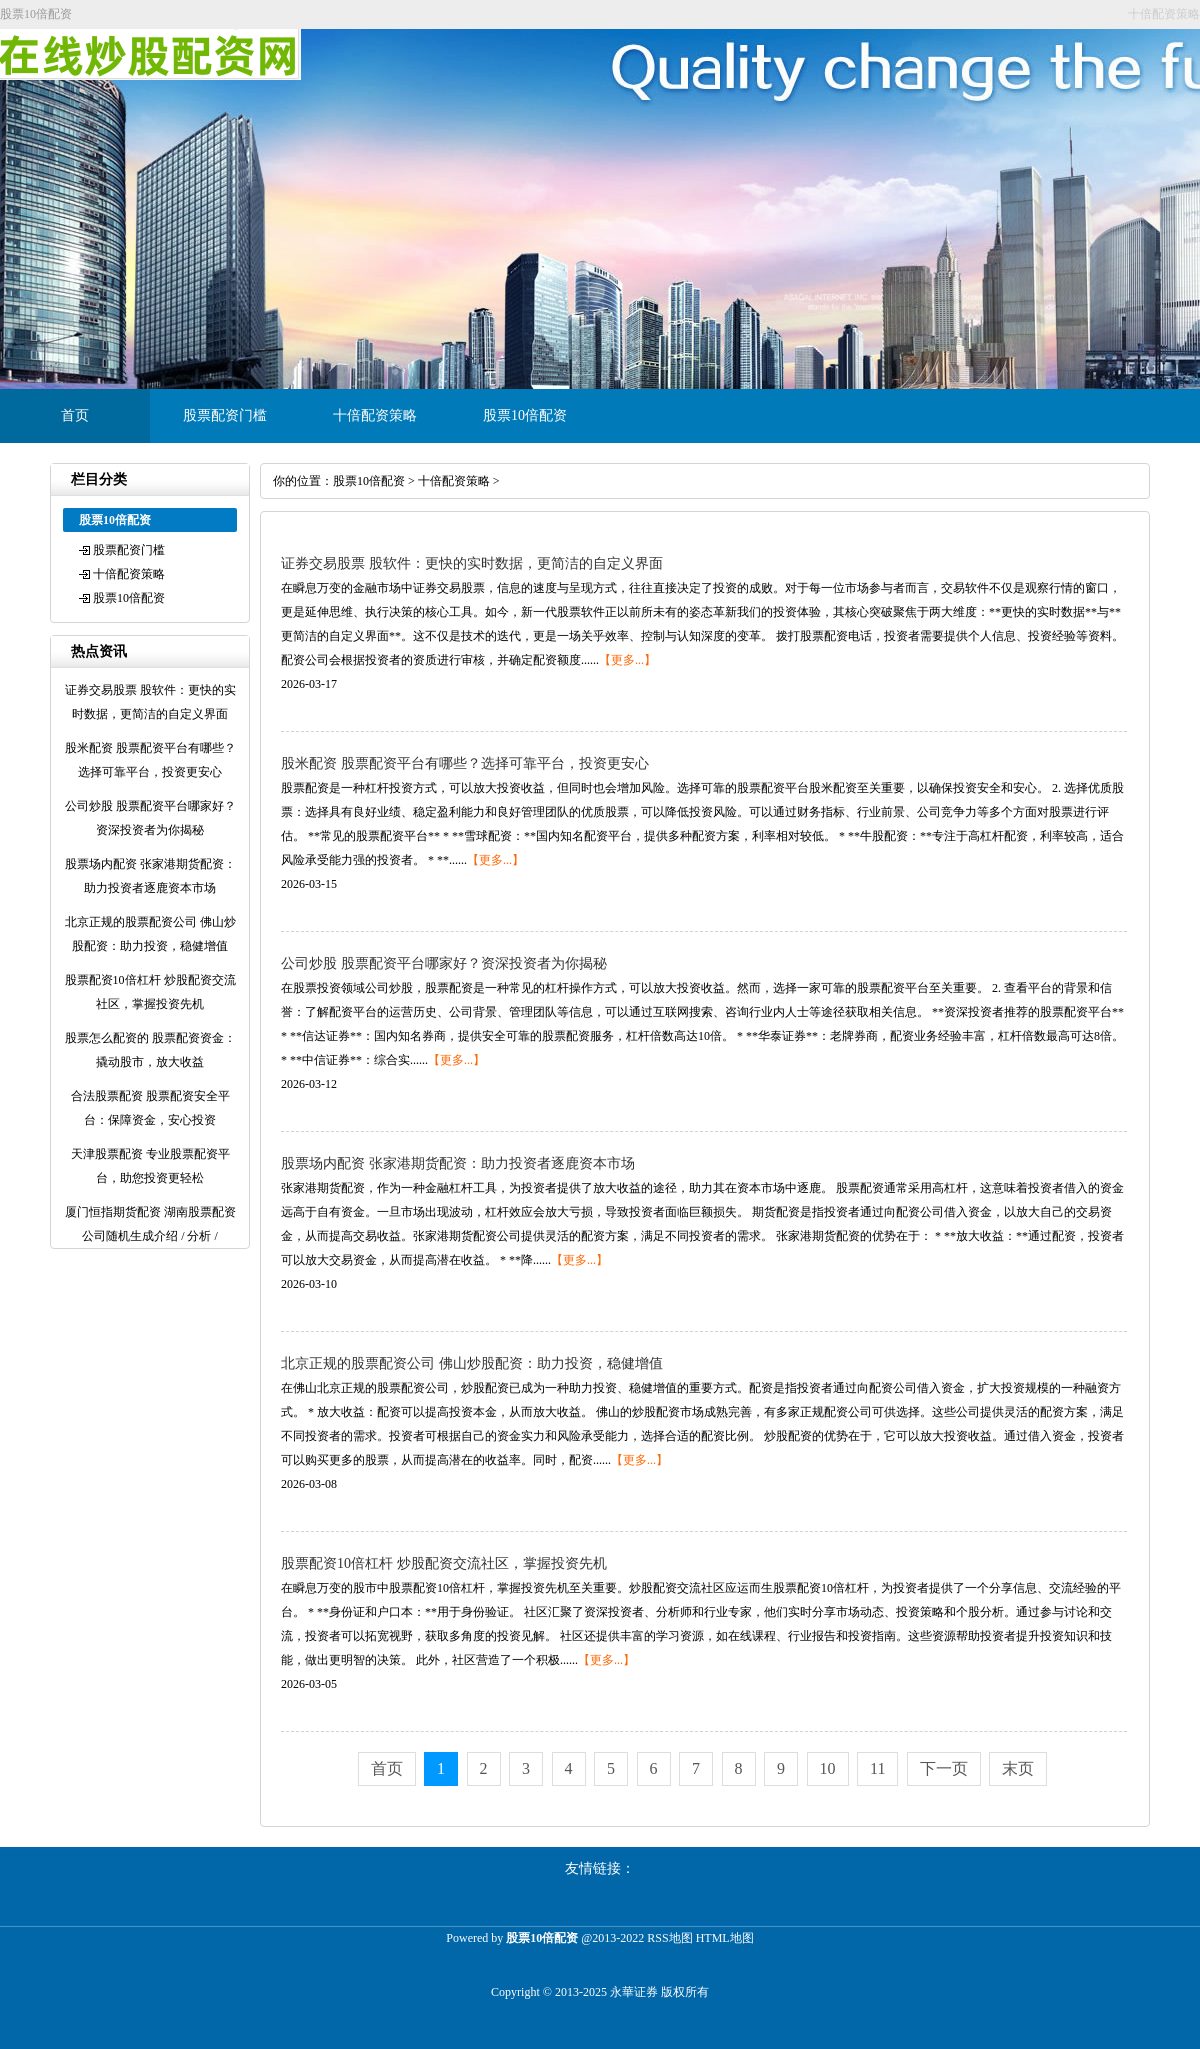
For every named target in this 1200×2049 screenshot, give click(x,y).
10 (828, 1768)
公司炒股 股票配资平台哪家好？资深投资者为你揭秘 (444, 963)
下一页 (944, 1768)
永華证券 (634, 1992)
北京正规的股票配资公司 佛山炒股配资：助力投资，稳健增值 (472, 1363)
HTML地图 (725, 1938)
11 (877, 1768)
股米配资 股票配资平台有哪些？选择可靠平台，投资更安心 (465, 763)
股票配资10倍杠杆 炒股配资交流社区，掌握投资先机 (444, 1563)
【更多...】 (627, 660)
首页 (75, 415)
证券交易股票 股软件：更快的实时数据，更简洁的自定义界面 (472, 563)
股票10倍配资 (525, 415)
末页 (1018, 1768)
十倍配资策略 (375, 415)
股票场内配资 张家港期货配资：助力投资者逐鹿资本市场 (458, 1163)
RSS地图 (669, 1938)
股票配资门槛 (225, 415)
